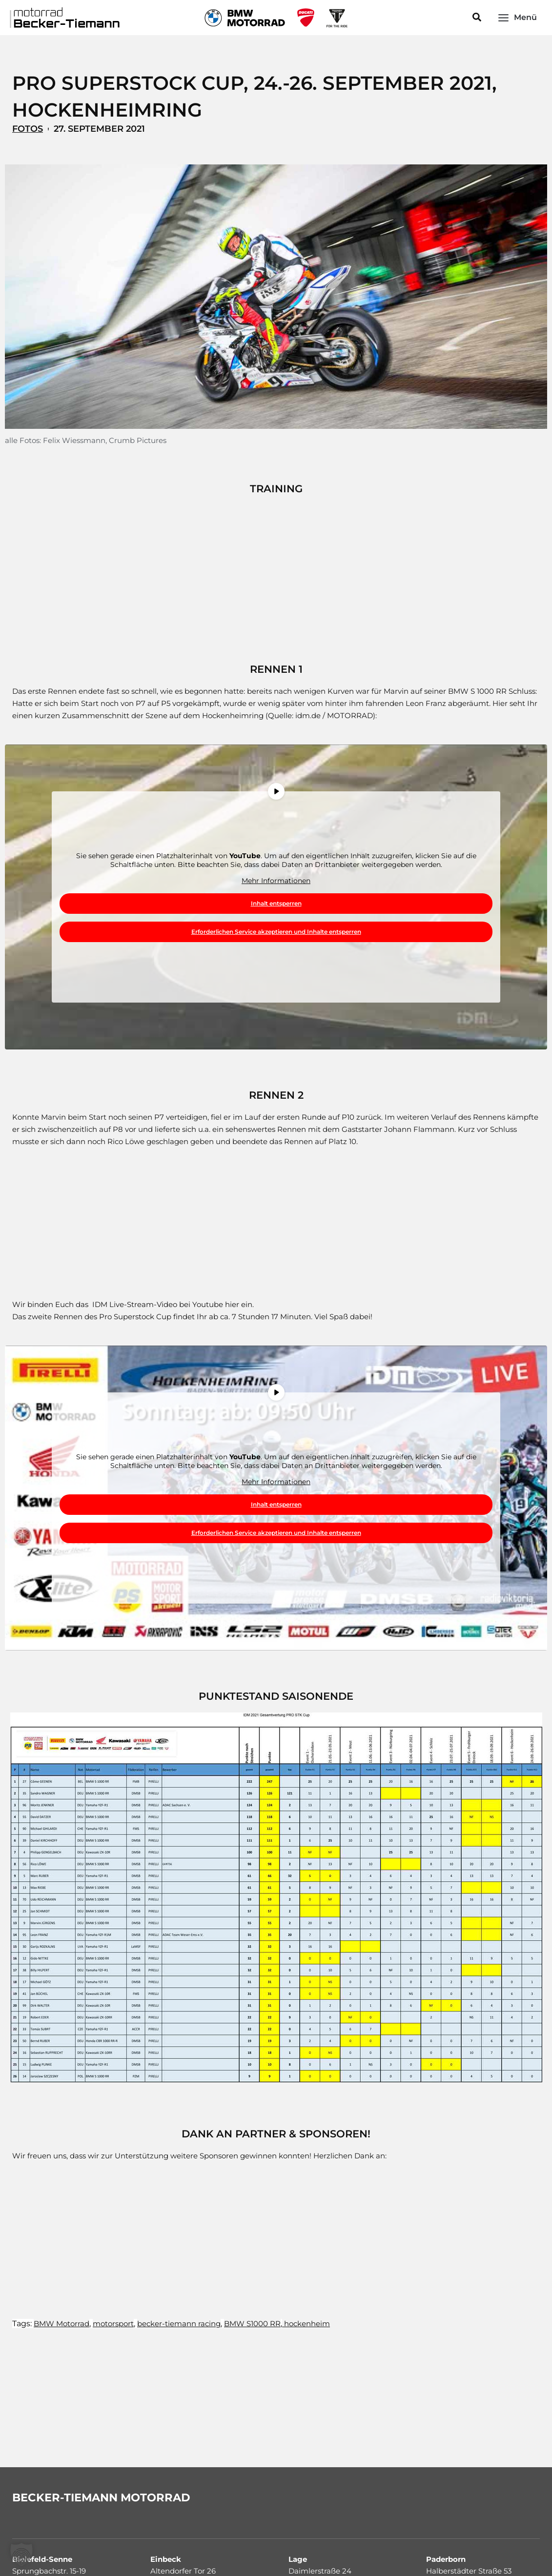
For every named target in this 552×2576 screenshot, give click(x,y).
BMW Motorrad (61, 2323)
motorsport (113, 2323)
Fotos (27, 128)
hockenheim (306, 2323)
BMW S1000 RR (252, 2323)
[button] (477, 17)
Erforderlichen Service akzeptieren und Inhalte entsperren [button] (276, 931)
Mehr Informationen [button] (276, 881)
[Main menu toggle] (517, 17)
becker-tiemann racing (179, 2323)
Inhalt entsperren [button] (276, 903)
